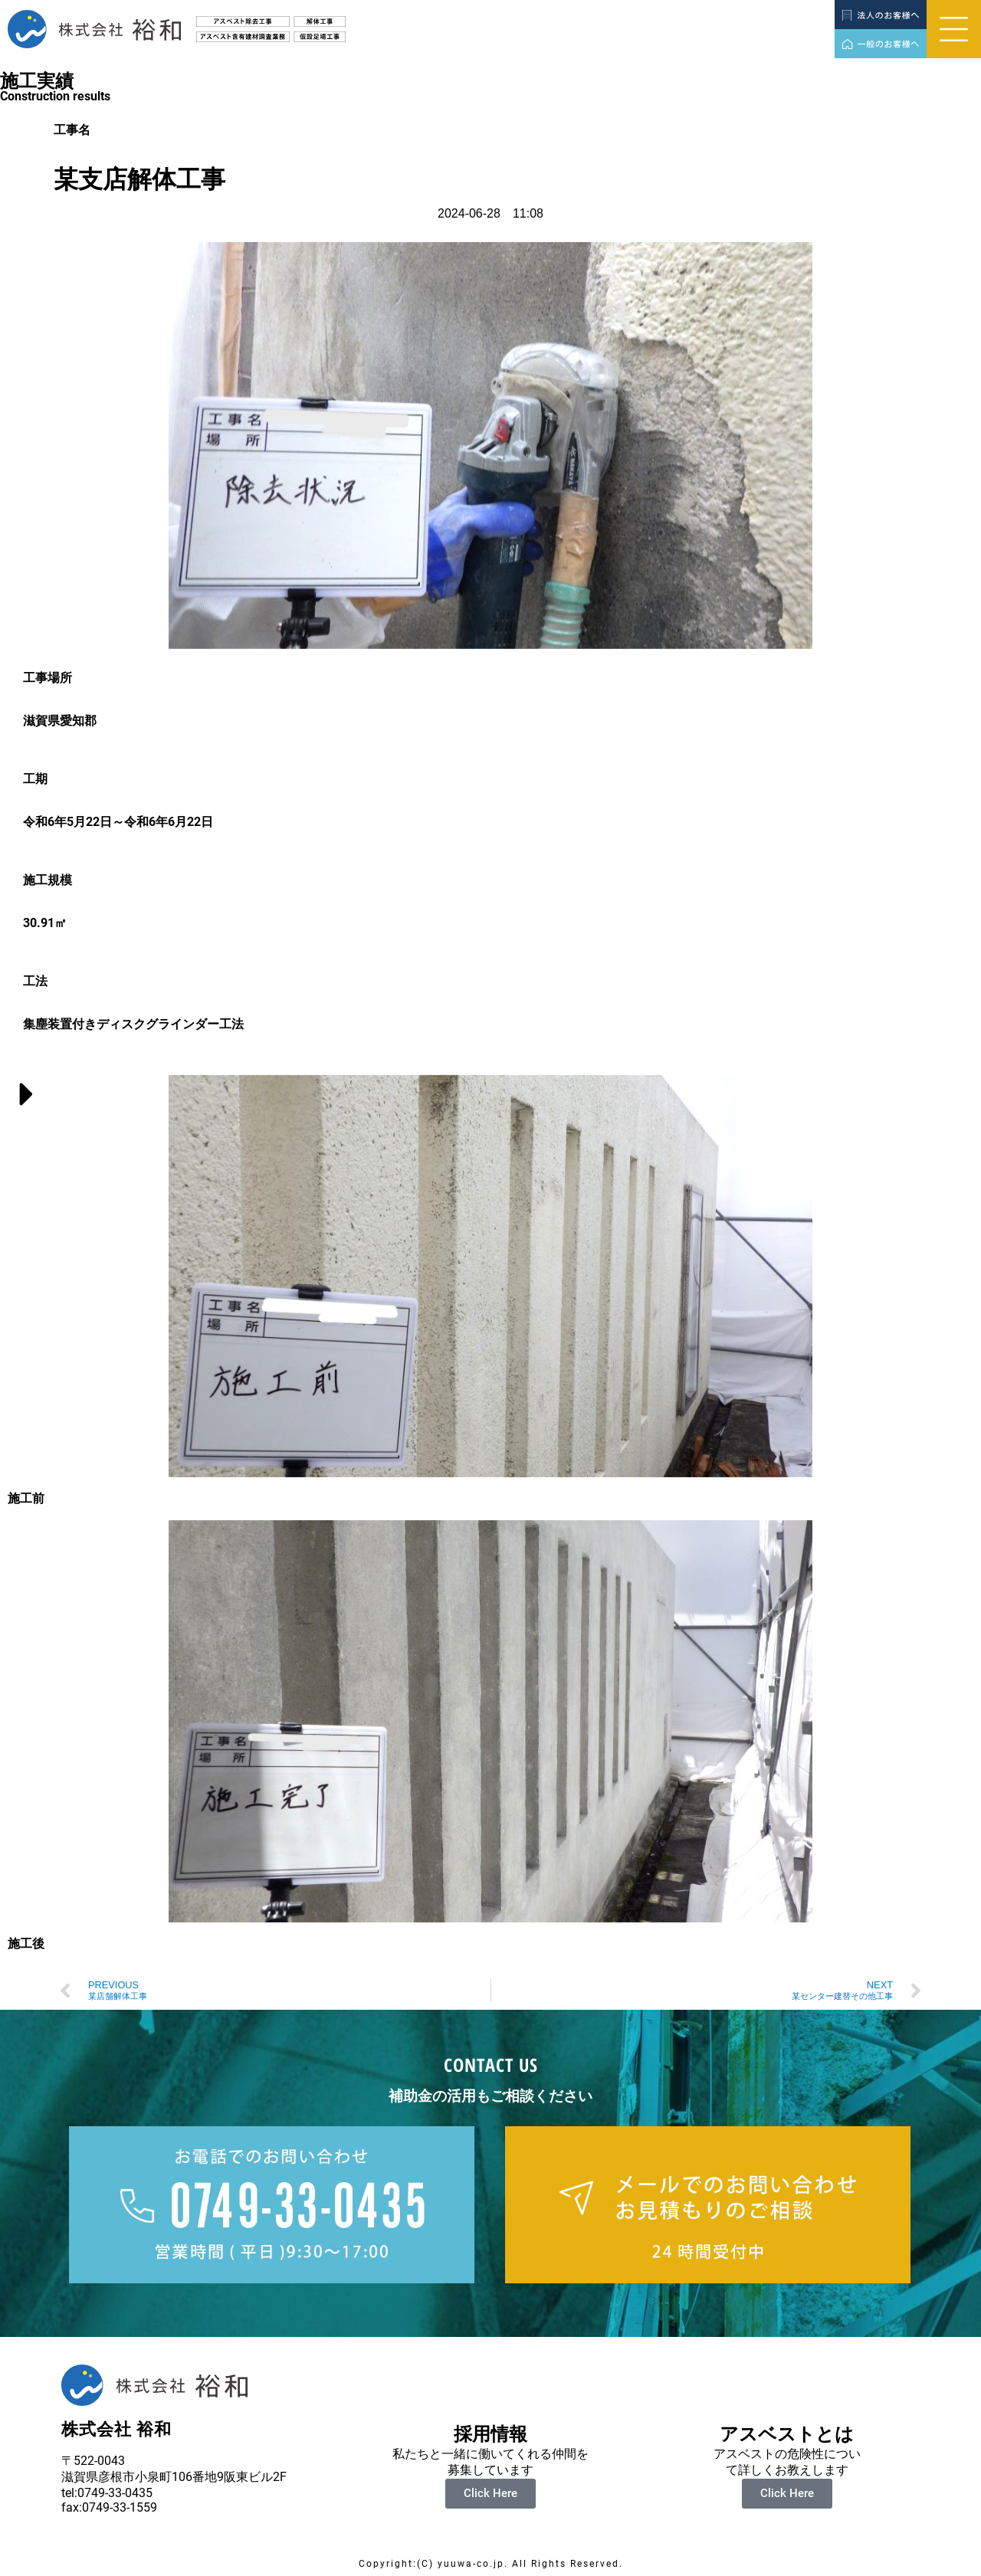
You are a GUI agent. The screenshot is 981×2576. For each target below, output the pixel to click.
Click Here (490, 2493)
